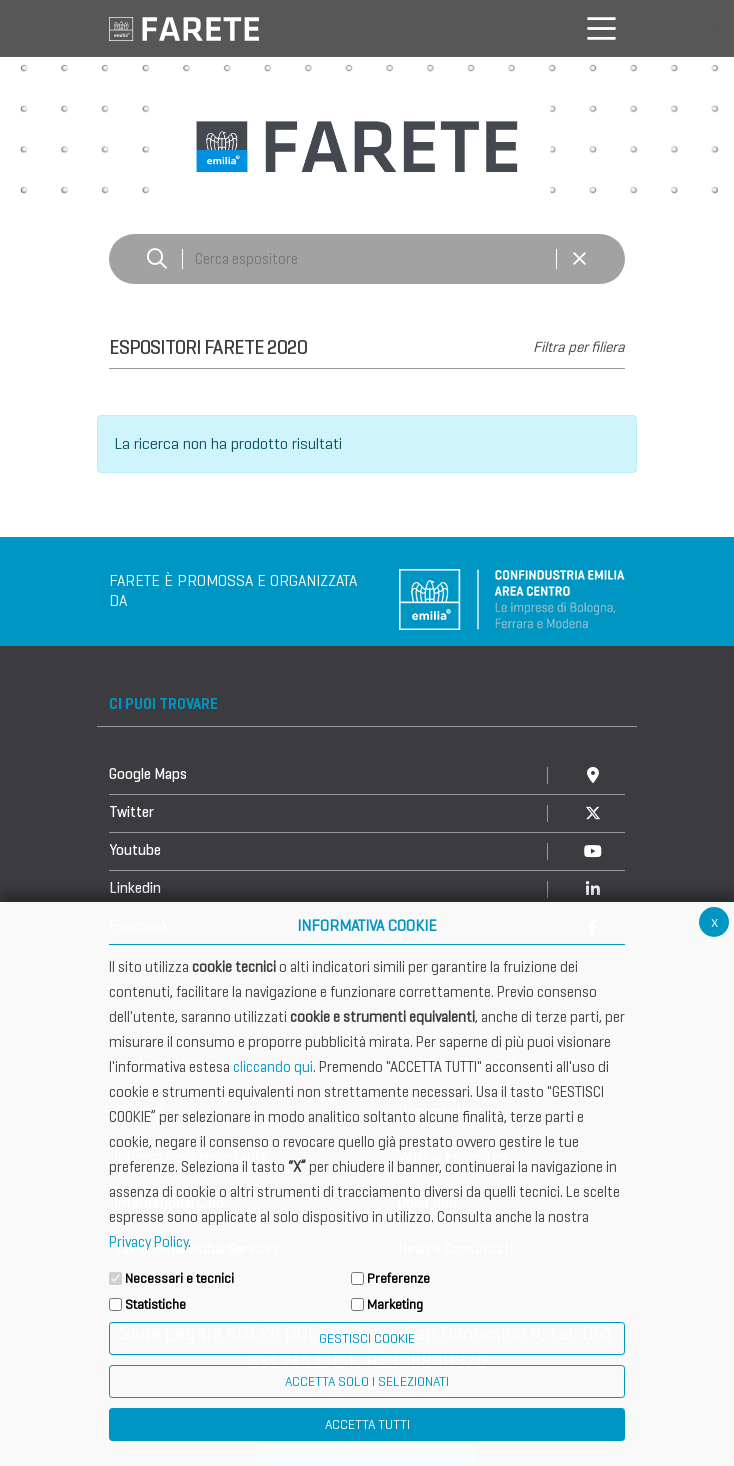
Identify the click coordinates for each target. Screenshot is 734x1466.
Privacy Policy (148, 1242)
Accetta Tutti (367, 1424)
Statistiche (155, 1304)
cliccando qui (273, 1067)
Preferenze (398, 1278)
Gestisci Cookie (367, 1338)
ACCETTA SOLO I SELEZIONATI (367, 1381)
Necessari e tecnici (179, 1278)
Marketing (395, 1304)
